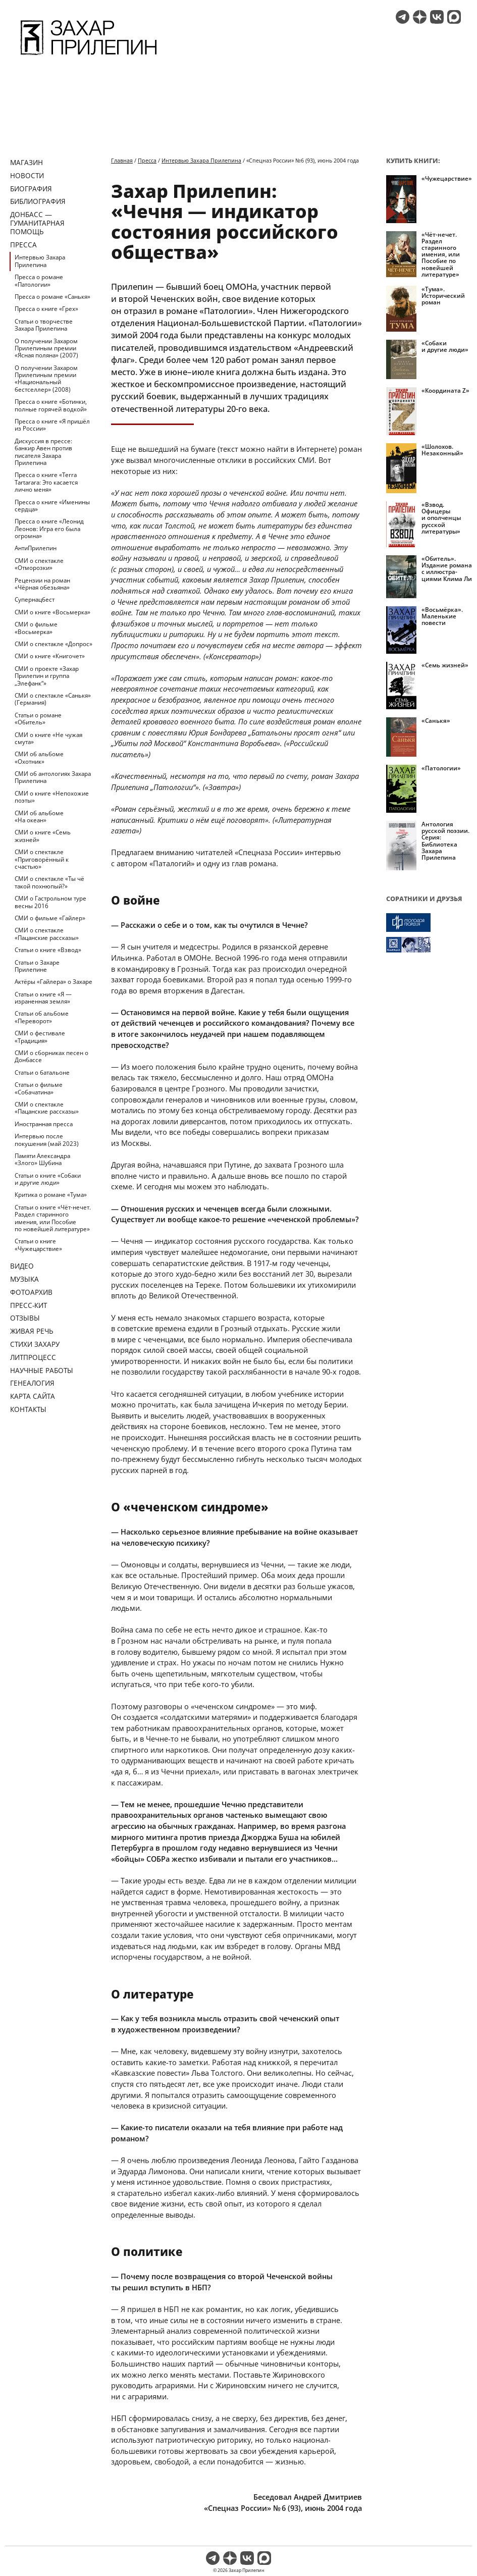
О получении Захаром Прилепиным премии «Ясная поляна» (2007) (46, 348)
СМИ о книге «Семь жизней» (43, 836)
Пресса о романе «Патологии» (39, 280)
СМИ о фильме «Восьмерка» (36, 628)
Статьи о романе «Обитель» (38, 718)
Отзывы (25, 1318)
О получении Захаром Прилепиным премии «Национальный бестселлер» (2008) (46, 378)
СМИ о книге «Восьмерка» (52, 612)
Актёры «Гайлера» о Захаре (53, 981)
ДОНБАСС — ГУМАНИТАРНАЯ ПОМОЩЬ (37, 222)
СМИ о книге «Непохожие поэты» (52, 797)
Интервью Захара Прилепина (40, 261)
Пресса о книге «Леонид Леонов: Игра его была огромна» (49, 528)
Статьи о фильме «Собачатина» (39, 1088)
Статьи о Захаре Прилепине (37, 966)
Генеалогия (32, 1383)
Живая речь (32, 1331)
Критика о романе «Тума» (51, 1194)
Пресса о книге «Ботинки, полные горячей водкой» (51, 405)
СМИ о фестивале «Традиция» (40, 1036)
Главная (122, 160)
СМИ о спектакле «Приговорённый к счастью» (42, 859)
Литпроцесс (33, 1357)
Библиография (38, 201)
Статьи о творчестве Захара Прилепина (44, 325)
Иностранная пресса (44, 1124)
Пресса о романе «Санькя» (52, 296)
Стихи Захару (35, 1344)
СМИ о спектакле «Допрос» (53, 644)
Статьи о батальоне (42, 1072)
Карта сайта (32, 1396)
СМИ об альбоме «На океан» (39, 816)
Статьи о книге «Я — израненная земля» (43, 998)
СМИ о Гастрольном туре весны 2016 (50, 902)
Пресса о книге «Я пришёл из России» (52, 425)
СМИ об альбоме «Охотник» (39, 757)
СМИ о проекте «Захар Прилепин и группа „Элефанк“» (47, 676)
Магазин (26, 162)
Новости (27, 175)
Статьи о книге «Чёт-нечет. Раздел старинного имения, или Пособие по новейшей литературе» (53, 1218)
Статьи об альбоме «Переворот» (42, 1017)
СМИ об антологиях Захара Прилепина (53, 777)
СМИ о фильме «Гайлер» (50, 918)
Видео (22, 1266)
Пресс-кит (28, 1305)
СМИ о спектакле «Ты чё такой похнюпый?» (49, 882)
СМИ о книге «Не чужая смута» (48, 738)
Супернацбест (35, 599)
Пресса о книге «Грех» (46, 308)
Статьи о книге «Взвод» (48, 949)
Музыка (24, 1279)
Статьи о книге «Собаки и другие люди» (48, 1179)
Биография (31, 188)
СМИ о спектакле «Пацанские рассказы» (47, 933)
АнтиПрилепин (36, 548)
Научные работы (41, 1370)
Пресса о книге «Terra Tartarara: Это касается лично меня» (46, 482)
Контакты (28, 1409)
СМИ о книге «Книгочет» (50, 656)
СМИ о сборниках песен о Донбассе (51, 1056)
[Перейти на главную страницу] (89, 56)
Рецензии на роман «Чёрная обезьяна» (42, 584)
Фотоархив (31, 1292)
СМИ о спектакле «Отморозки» (39, 564)
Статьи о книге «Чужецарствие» (38, 1244)
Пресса (23, 244)
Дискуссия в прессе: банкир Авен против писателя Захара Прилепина (43, 452)
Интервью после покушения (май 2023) (47, 1139)
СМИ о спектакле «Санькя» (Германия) (53, 699)
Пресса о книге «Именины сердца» (52, 505)
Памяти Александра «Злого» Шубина (42, 1159)
